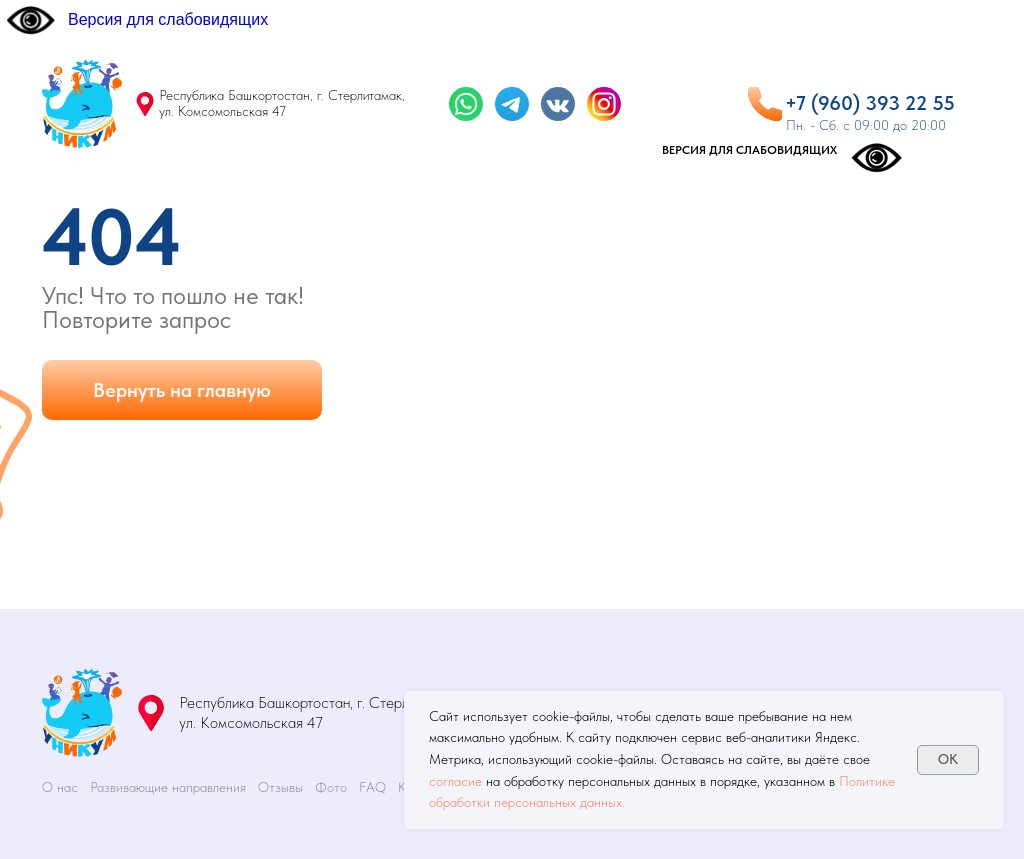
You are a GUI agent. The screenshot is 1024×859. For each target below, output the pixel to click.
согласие (455, 781)
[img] (82, 104)
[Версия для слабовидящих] (136, 20)
